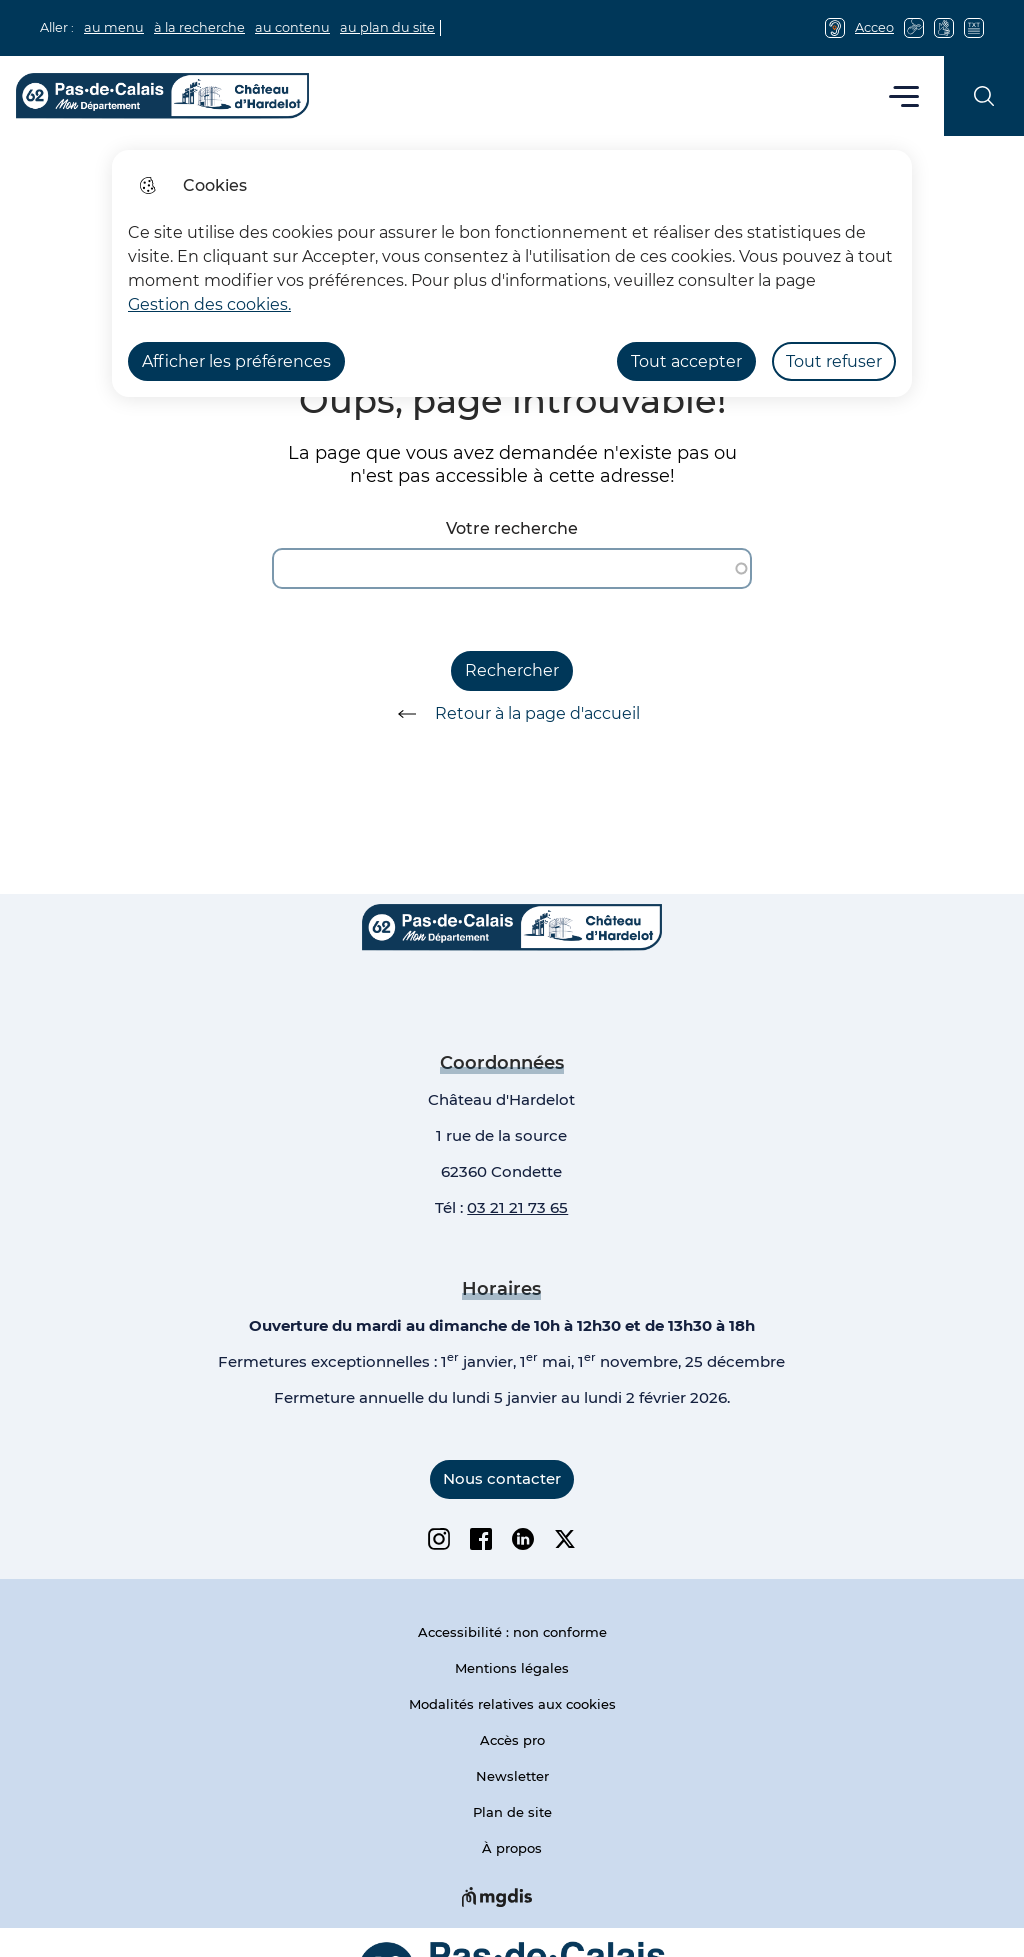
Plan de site (512, 1812)
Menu (904, 95)
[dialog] (512, 273)
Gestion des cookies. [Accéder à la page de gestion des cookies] (209, 304)
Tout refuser (834, 361)
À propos (512, 1848)
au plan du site (387, 27)
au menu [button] (114, 27)
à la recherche (199, 27)
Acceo (874, 27)
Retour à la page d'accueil (512, 714)
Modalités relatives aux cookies (512, 1704)
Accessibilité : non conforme (512, 1632)
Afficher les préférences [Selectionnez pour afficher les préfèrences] (236, 361)
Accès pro (512, 1740)
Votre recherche (512, 528)
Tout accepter (686, 361)
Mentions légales (512, 1668)
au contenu (292, 27)
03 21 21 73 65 (517, 1207)
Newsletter (512, 1776)
